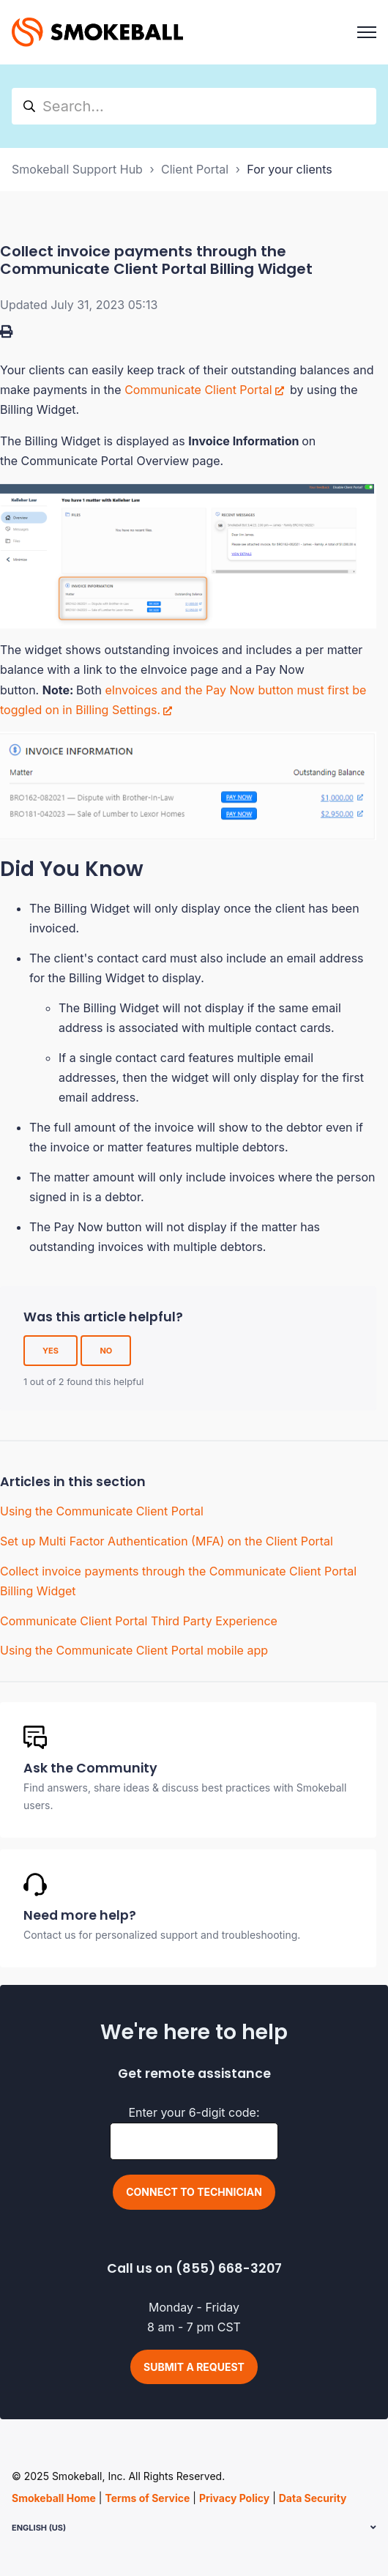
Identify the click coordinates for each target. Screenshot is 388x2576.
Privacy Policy (234, 2498)
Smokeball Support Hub (77, 169)
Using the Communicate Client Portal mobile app (134, 1650)
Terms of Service (147, 2498)
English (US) (39, 2528)
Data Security (313, 2498)
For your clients (289, 169)
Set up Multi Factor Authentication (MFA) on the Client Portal (166, 1541)
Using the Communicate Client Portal (102, 1511)
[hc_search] (194, 106)
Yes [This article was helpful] (50, 1350)
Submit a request (194, 2367)
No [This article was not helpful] (106, 1350)
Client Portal (194, 169)
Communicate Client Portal (198, 389)
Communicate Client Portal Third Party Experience (138, 1621)
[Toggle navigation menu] (366, 32)
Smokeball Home (54, 2498)
